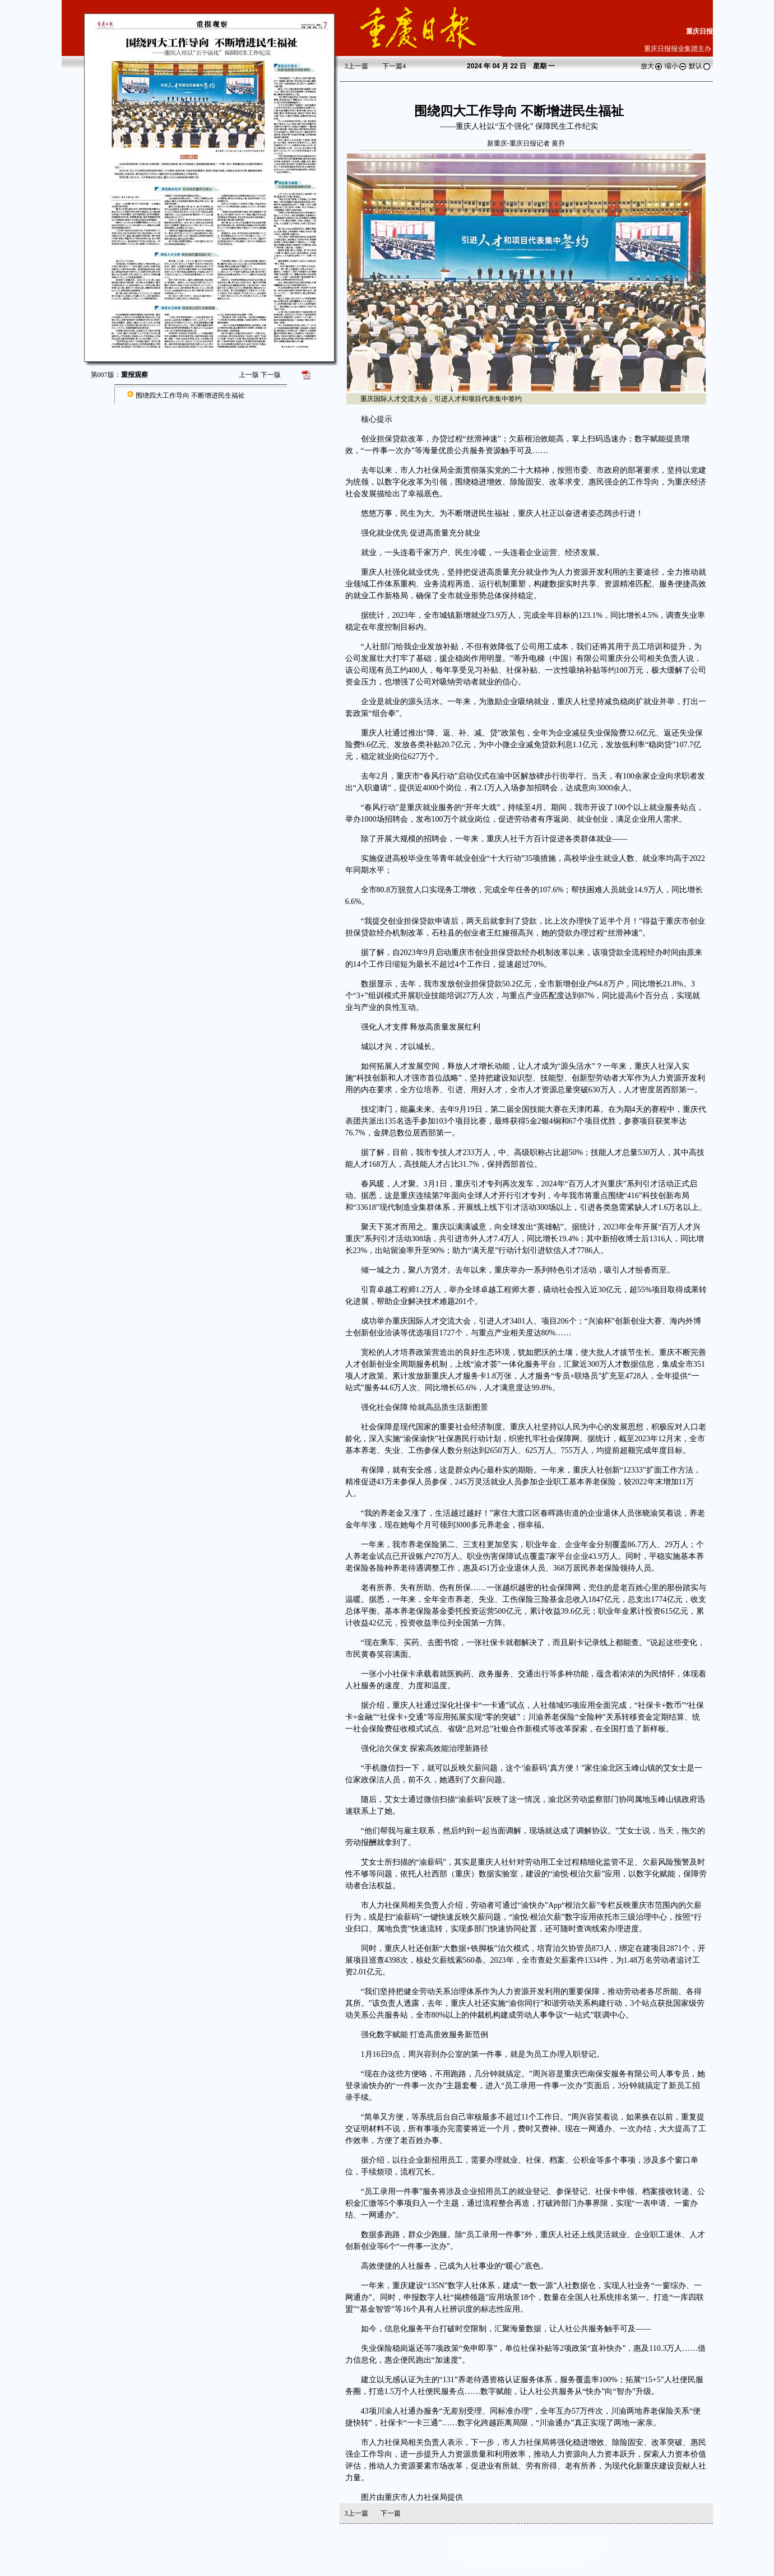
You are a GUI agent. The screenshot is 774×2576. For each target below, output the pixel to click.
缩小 (676, 66)
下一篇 (394, 66)
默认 (700, 66)
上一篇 (356, 66)
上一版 (249, 375)
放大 (652, 66)
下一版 (271, 375)
